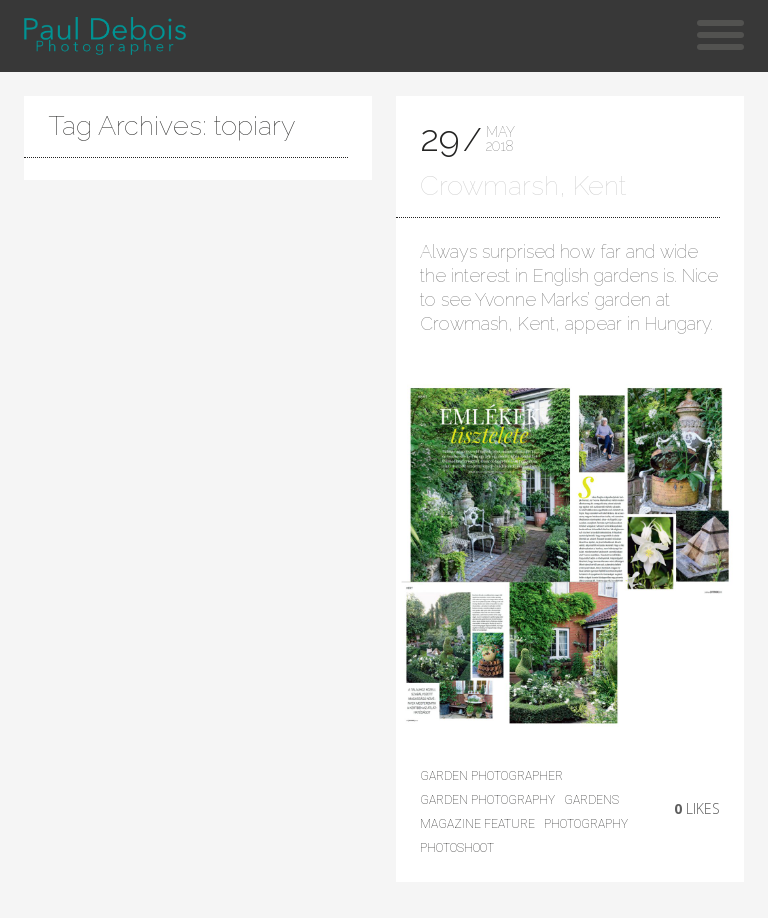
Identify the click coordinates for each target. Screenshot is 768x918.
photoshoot (457, 848)
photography (586, 824)
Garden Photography (487, 800)
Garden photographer (491, 776)
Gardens (591, 800)
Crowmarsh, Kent (523, 185)
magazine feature (477, 824)
